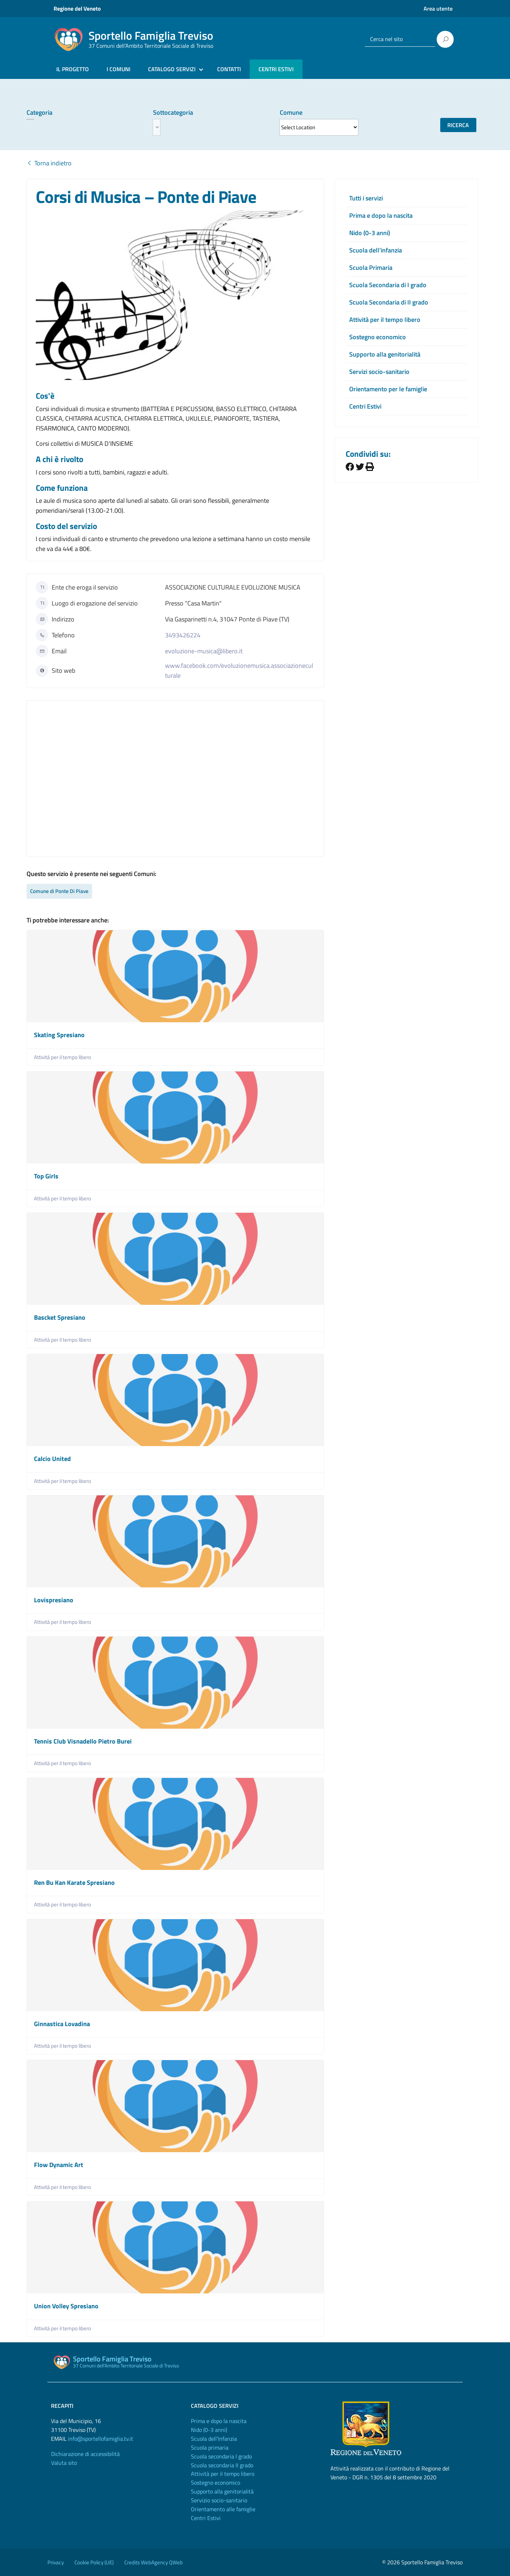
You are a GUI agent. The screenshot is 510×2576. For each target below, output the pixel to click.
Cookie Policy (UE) (94, 2562)
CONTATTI (229, 69)
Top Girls (46, 1176)
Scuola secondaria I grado (221, 2456)
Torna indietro (49, 163)
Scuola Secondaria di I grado (387, 285)
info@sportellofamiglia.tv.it (100, 2438)
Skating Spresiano (59, 1035)
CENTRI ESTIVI (276, 69)
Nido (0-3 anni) (369, 233)
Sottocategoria (173, 112)
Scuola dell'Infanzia (214, 2438)
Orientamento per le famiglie (388, 389)
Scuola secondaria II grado (222, 2465)
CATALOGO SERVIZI (172, 69)
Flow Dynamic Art (58, 2165)
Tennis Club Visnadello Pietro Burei (83, 1741)
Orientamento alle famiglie (223, 2509)
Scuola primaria (209, 2447)
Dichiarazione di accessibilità (85, 2454)
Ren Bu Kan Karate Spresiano (74, 1882)
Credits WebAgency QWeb (153, 2562)
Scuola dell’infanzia (375, 250)
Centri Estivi (365, 406)
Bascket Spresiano (59, 1317)
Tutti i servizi (366, 198)
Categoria (39, 112)
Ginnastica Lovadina (62, 2024)
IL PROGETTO (72, 69)
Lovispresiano (53, 1600)
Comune (291, 112)
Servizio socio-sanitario (219, 2500)
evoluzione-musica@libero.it (204, 651)
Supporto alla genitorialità (384, 354)
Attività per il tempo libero (62, 1057)
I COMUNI (118, 69)
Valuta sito (64, 2462)
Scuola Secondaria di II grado (388, 302)
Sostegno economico (377, 337)
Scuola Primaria (370, 267)
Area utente (438, 8)
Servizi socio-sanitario (379, 371)
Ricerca (458, 125)
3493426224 (182, 635)
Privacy (55, 2562)
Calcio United (52, 1458)
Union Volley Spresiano (66, 2306)
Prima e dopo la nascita (381, 215)
